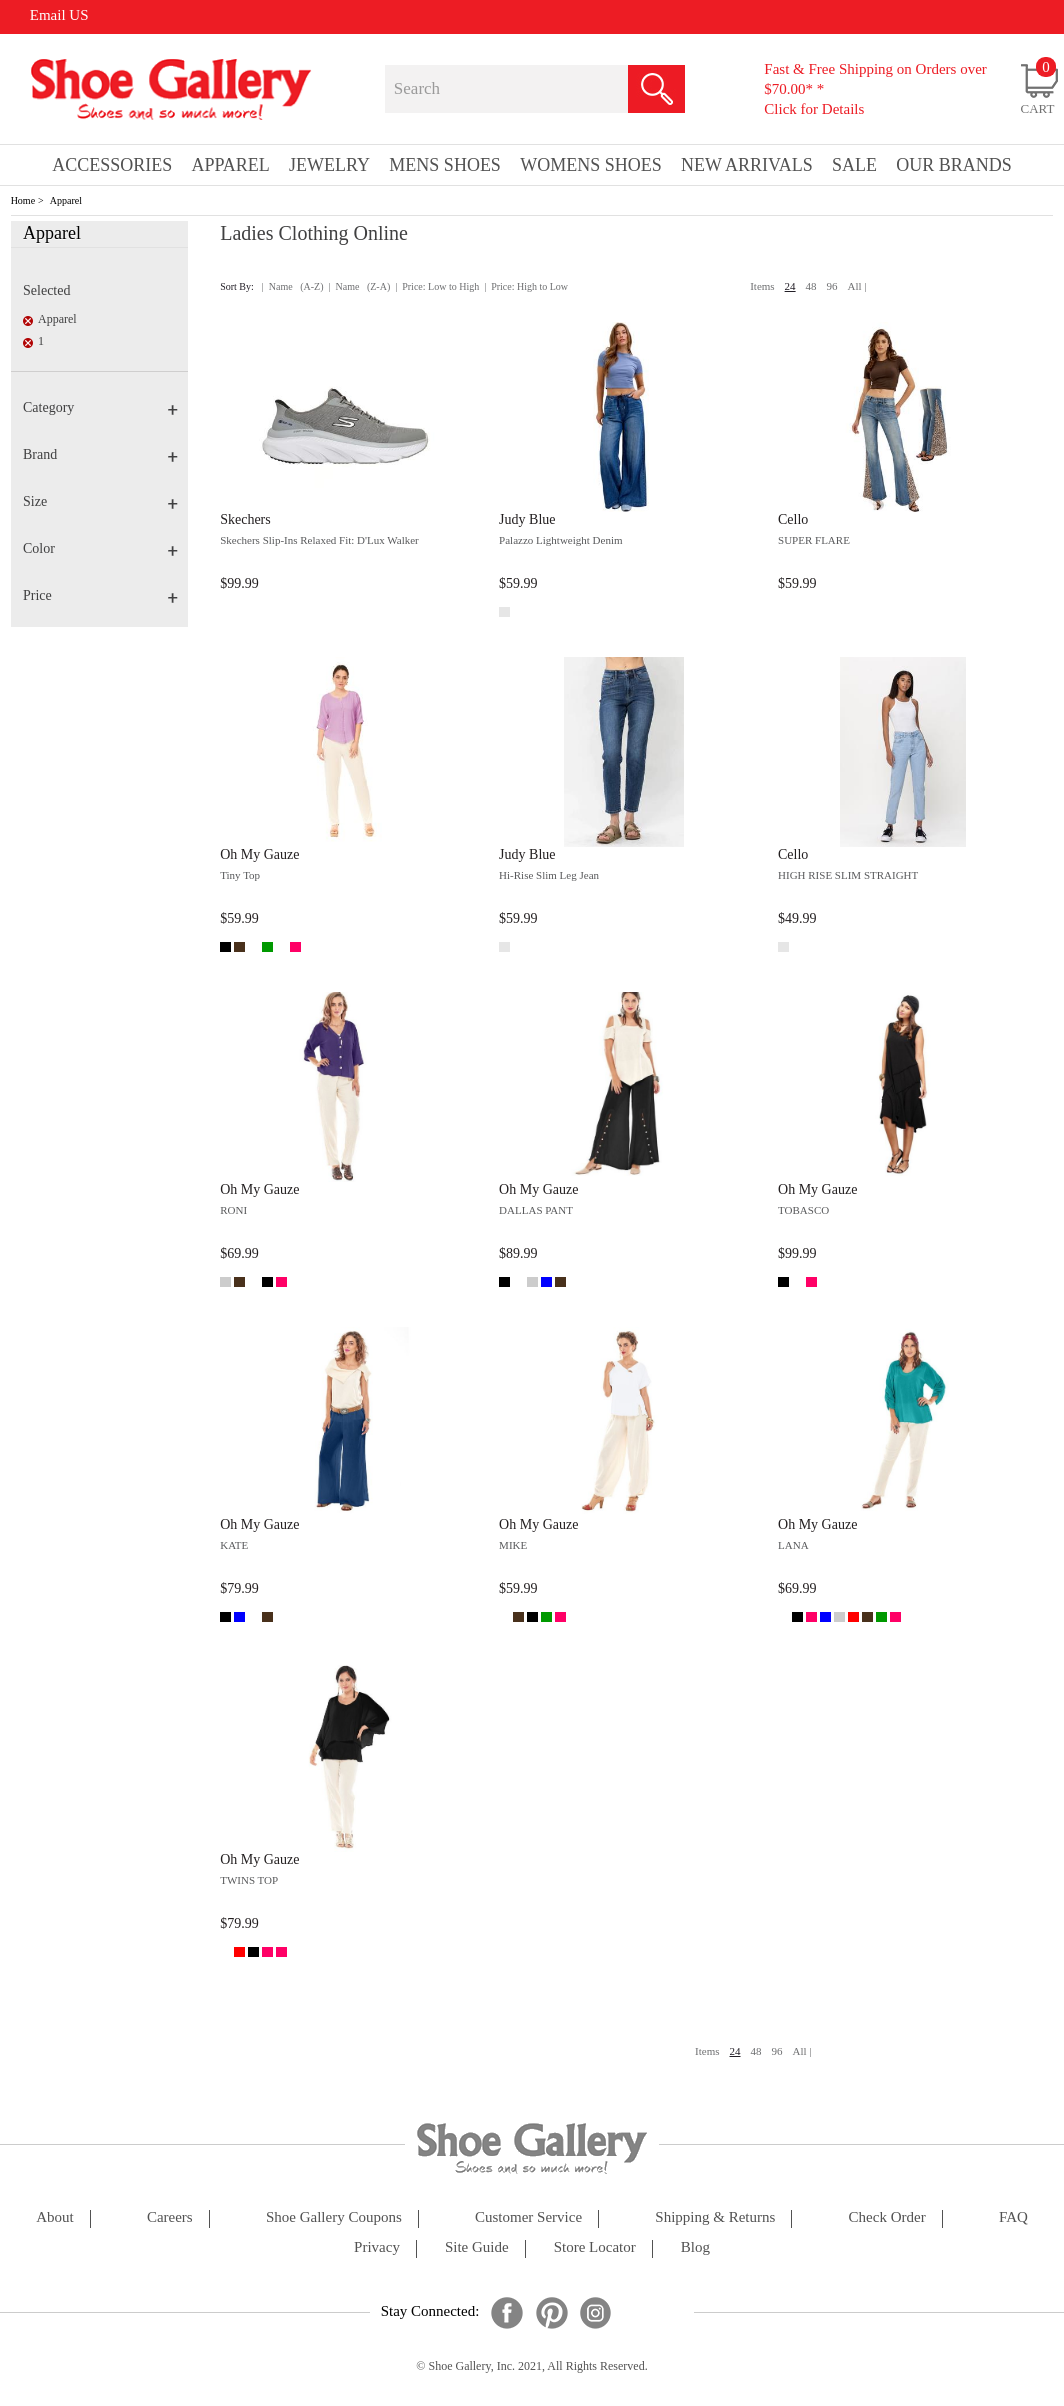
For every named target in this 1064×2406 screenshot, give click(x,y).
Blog (695, 2247)
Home (23, 200)
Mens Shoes (445, 165)
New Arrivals (747, 165)
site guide (477, 2247)
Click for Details (814, 109)
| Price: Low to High (437, 286)
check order (887, 2217)
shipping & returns (715, 2217)
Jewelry (329, 165)
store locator (595, 2247)
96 (832, 286)
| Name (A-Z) (293, 286)
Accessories (112, 165)
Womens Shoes (591, 165)
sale (854, 165)
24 (790, 286)
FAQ (1013, 2217)
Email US (59, 15)
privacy (377, 2247)
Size (100, 501)
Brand (100, 454)
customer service (528, 2217)
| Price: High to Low (526, 286)
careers (170, 2217)
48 (811, 286)
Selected (46, 290)
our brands (954, 165)
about (55, 2217)
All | (857, 286)
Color (100, 548)
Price (100, 595)
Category (100, 407)
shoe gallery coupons (334, 2217)
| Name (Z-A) (360, 286)
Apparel (66, 200)
